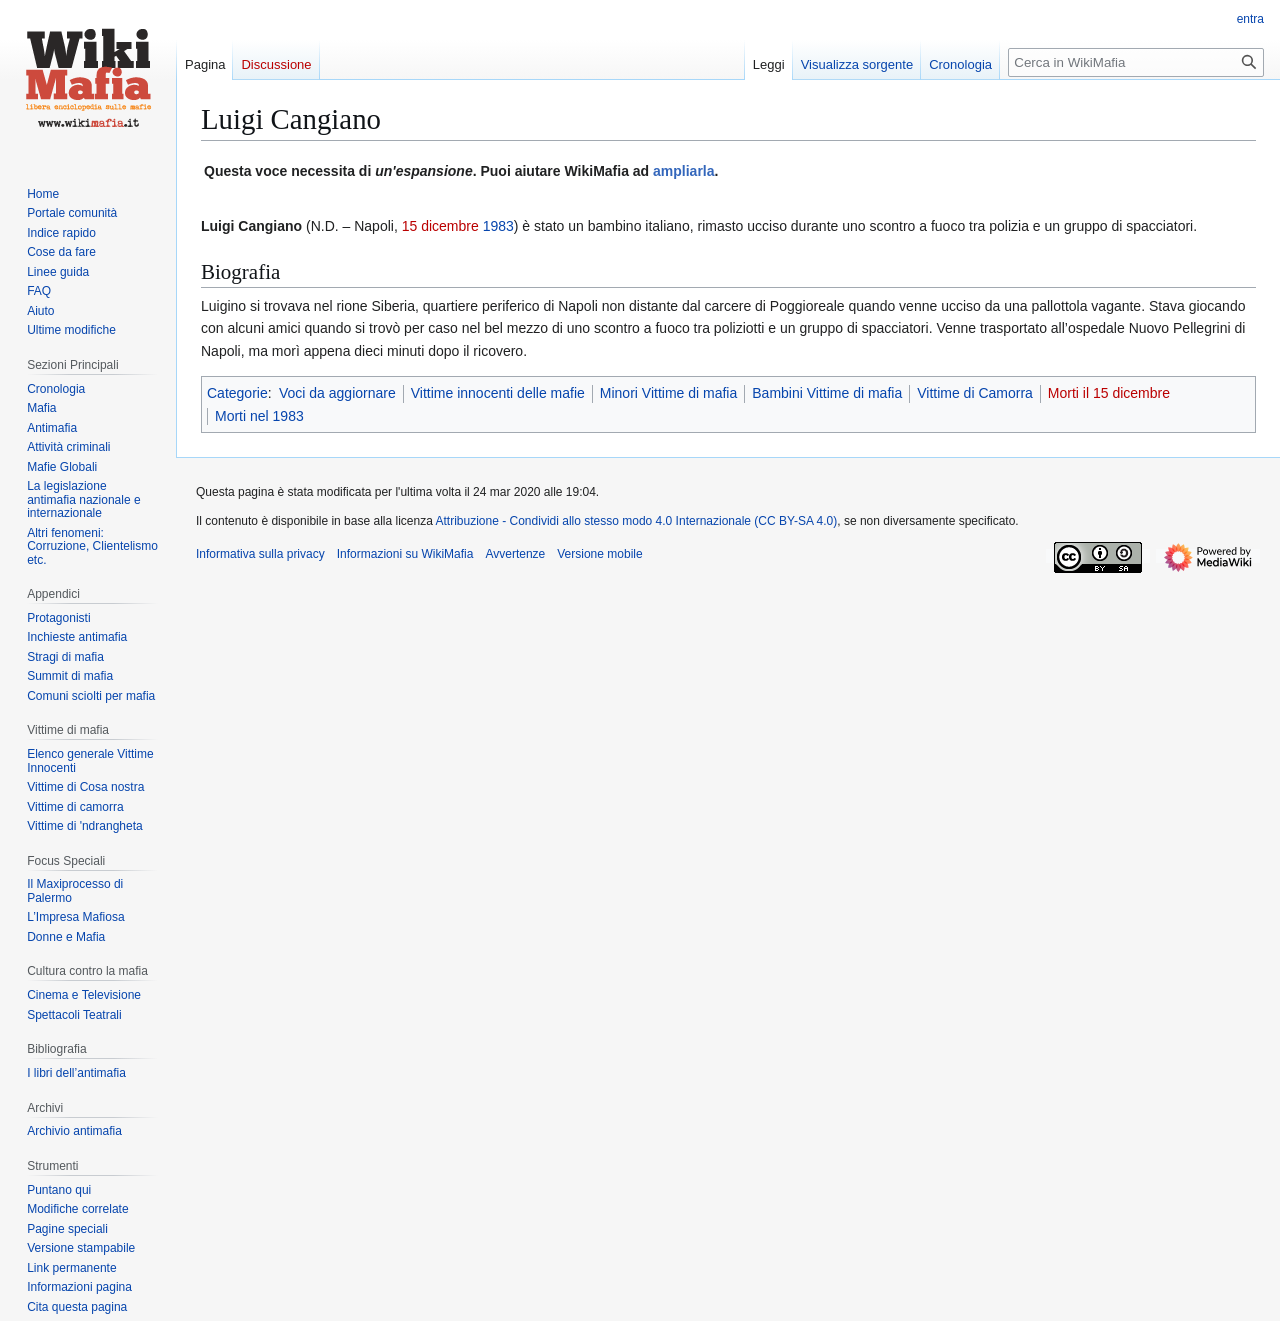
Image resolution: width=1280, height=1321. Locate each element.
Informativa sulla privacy (260, 554)
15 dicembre (440, 226)
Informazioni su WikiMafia (405, 554)
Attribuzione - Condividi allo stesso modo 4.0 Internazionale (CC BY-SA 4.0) (637, 521)
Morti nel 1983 (259, 416)
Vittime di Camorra (975, 393)
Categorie (237, 393)
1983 (498, 226)
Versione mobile (599, 554)
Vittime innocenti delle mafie (498, 393)
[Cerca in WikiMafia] (1136, 62)
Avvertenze (515, 554)
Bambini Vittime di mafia (827, 393)
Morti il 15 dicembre (1109, 393)
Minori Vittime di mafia (668, 393)
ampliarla (683, 171)
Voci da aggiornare (337, 393)
